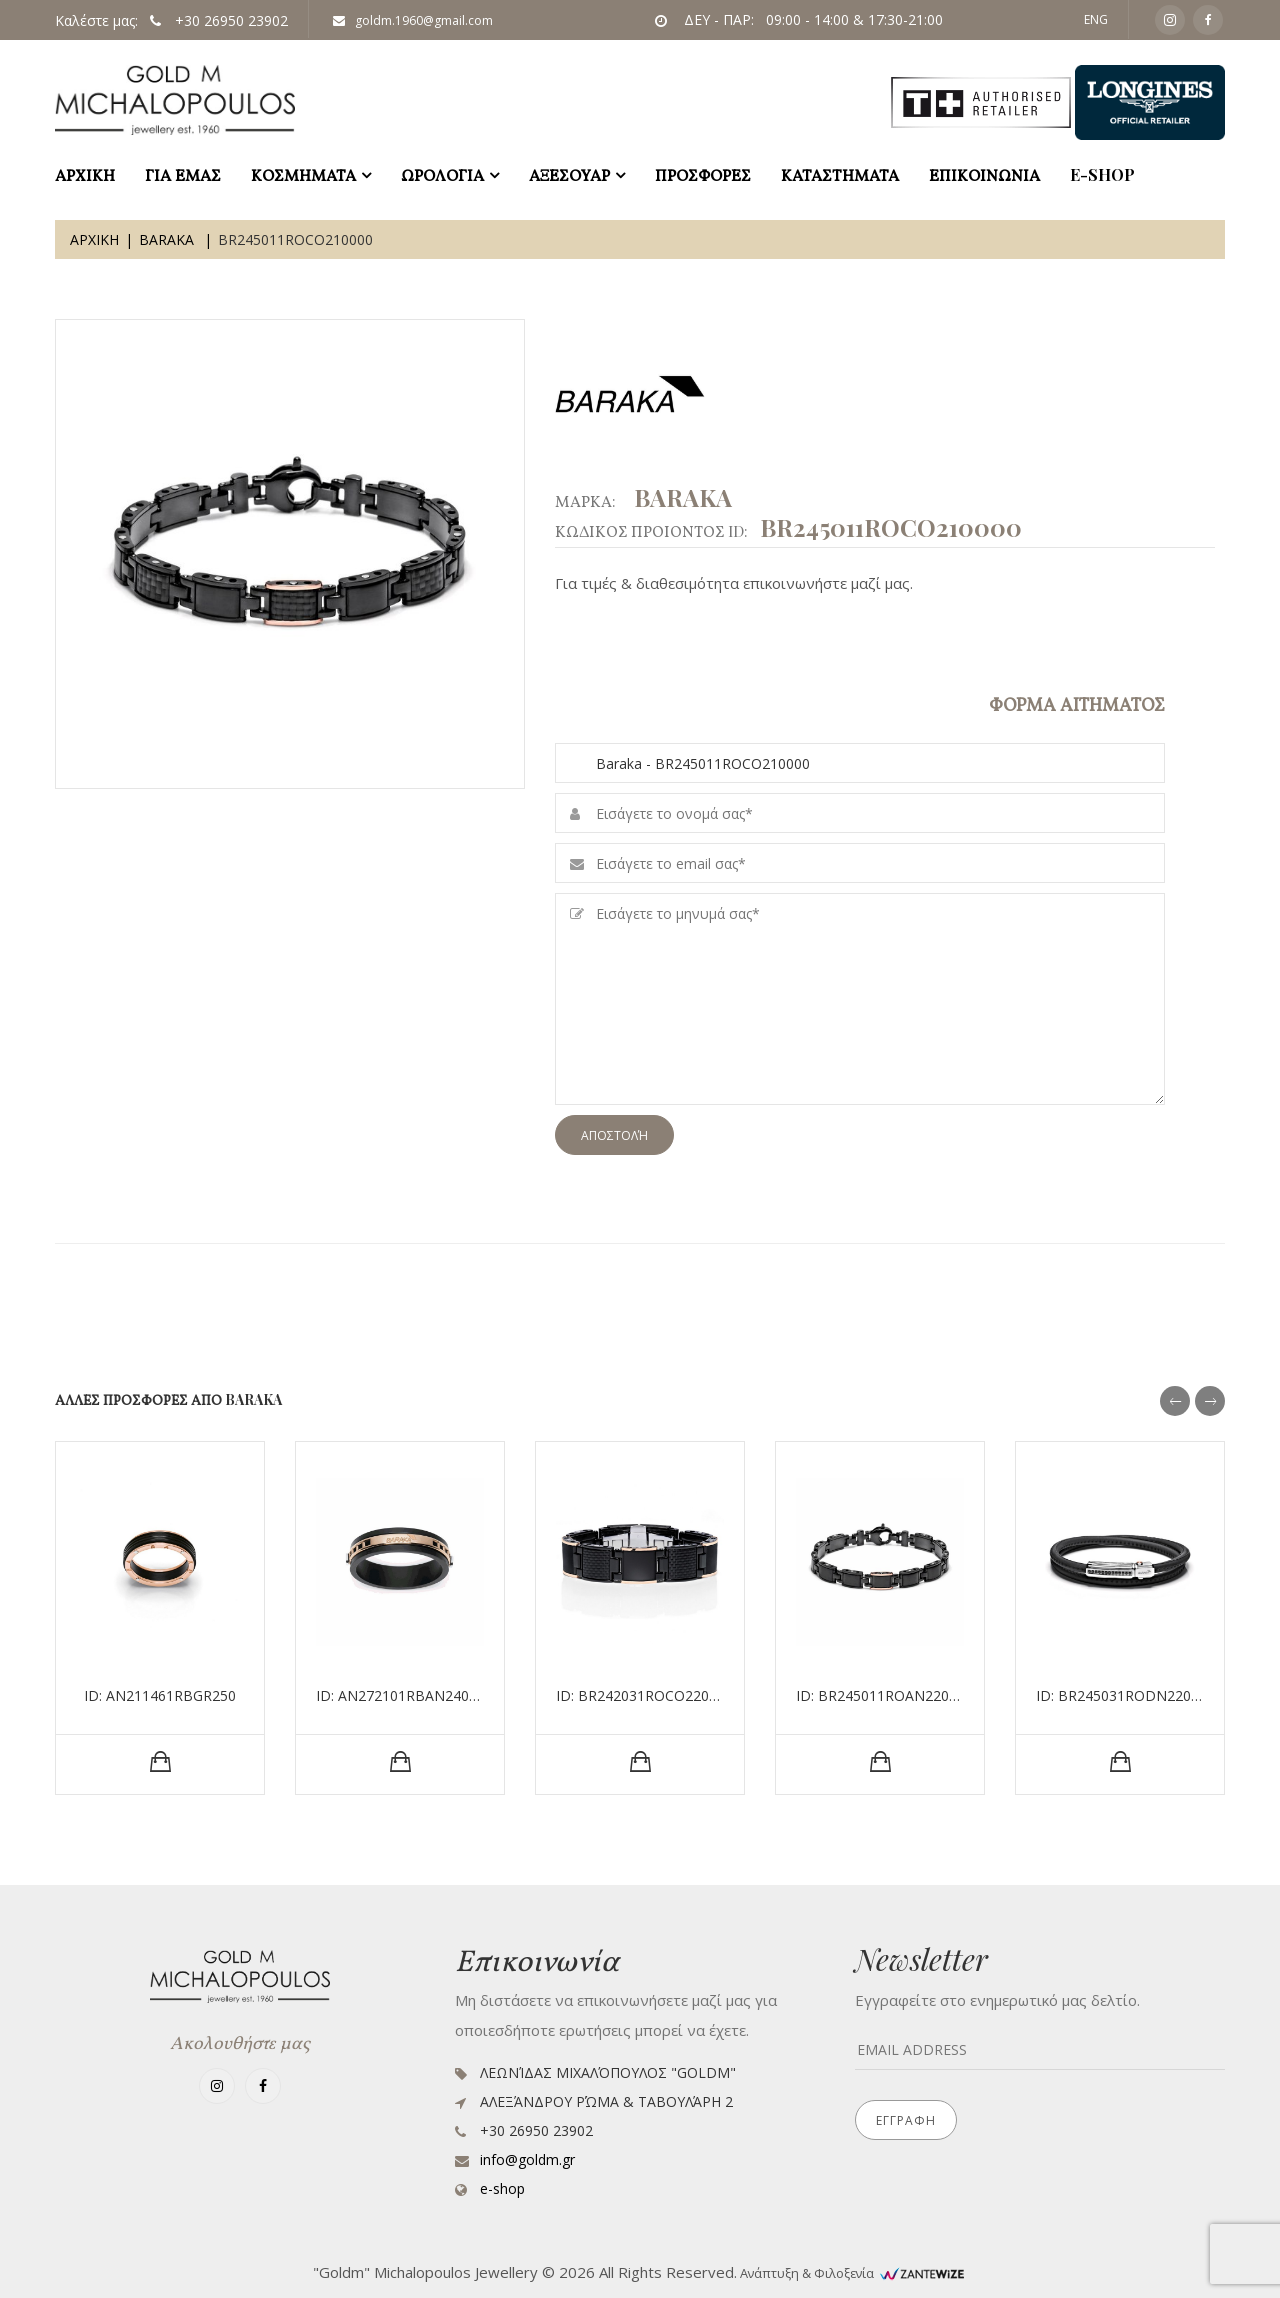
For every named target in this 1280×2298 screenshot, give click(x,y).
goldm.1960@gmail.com (413, 20)
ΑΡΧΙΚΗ (85, 174)
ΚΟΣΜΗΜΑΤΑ (303, 174)
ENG (1096, 19)
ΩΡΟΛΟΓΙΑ (442, 174)
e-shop (1102, 174)
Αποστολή (614, 1135)
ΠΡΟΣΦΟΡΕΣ (703, 174)
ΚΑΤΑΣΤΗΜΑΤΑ (840, 174)
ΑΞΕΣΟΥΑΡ (569, 174)
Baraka (168, 239)
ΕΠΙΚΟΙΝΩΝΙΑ (984, 174)
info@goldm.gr (527, 2159)
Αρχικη (94, 239)
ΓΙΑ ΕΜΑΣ (183, 174)
